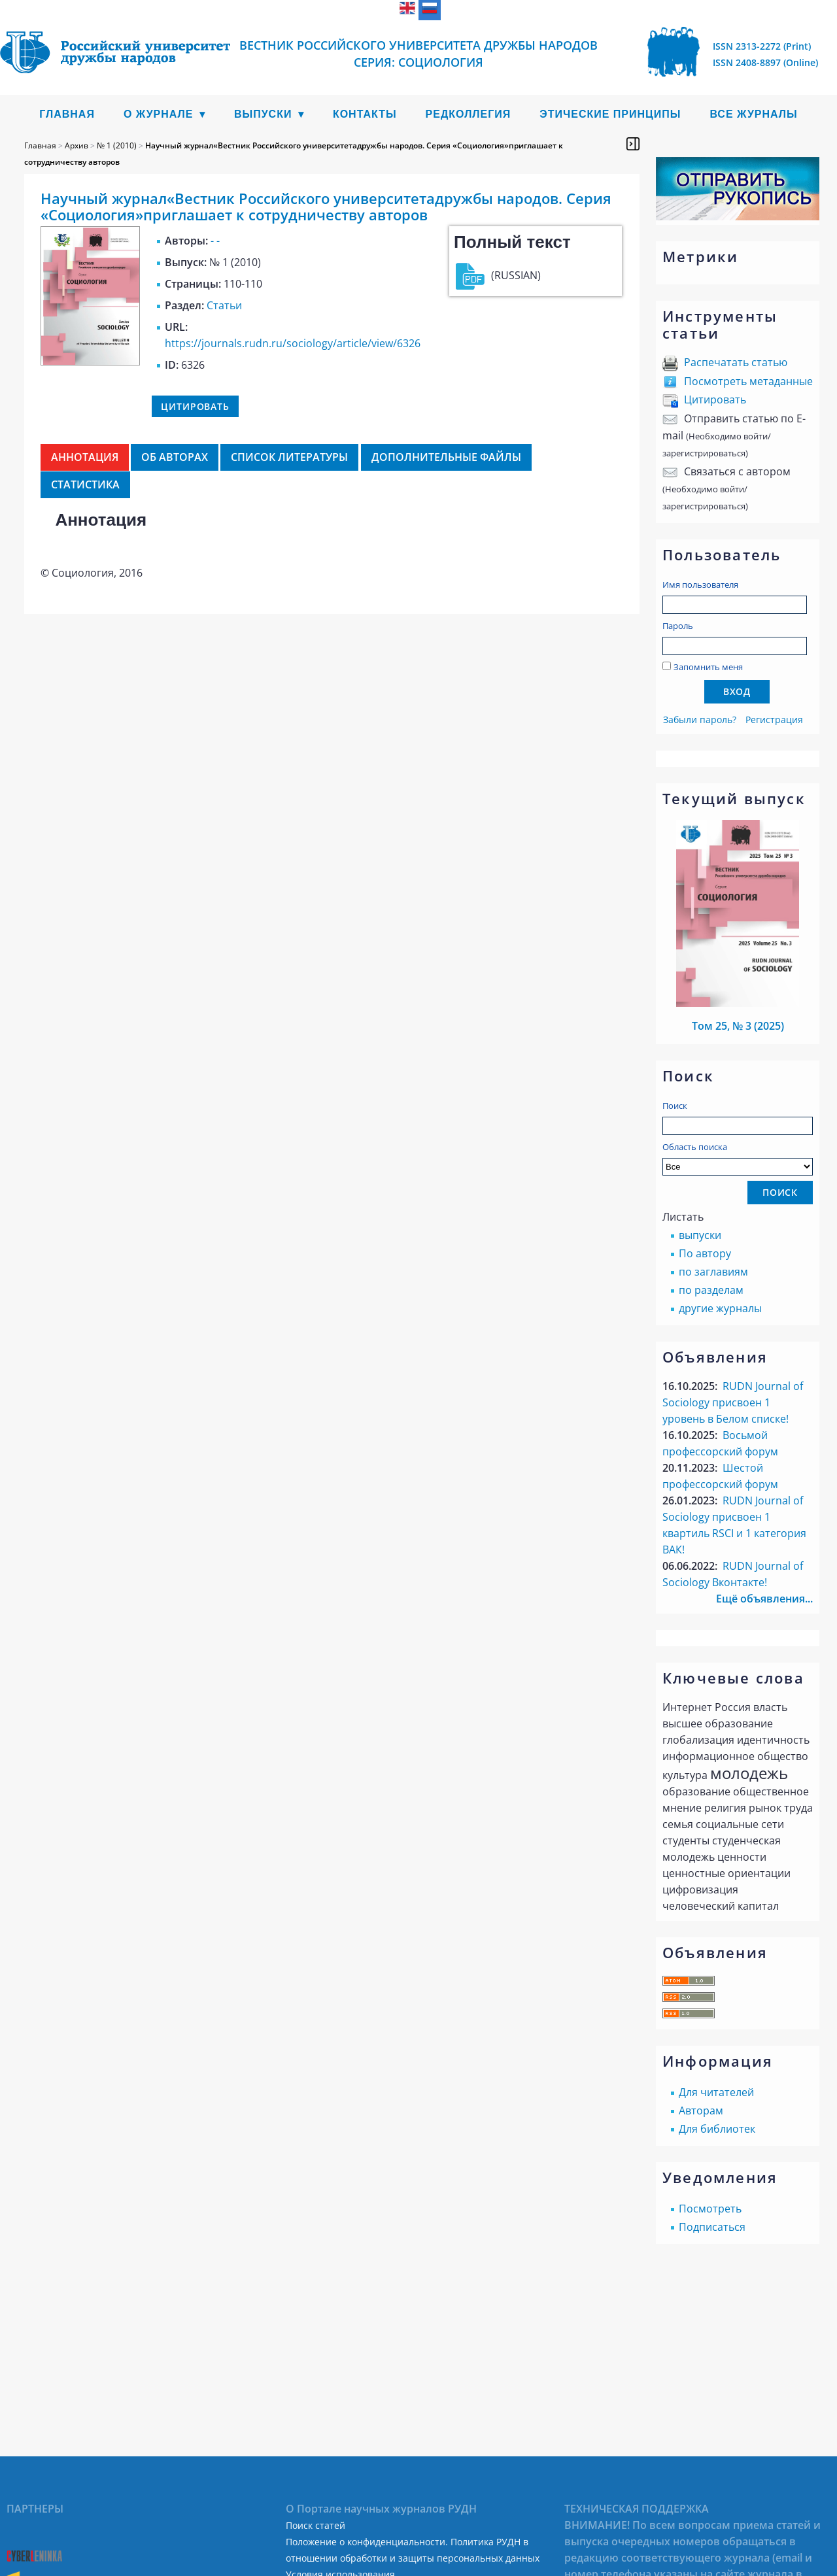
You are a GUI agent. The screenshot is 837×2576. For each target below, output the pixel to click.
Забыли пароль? (699, 719)
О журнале (159, 114)
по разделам (711, 1290)
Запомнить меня (708, 667)
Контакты (365, 114)
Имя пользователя (700, 584)
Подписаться (712, 2227)
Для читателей (716, 2092)
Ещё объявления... (764, 1598)
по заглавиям (713, 1271)
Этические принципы (610, 114)
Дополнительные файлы (446, 457)
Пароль (677, 626)
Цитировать (715, 399)
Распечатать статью (735, 362)
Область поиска (737, 1158)
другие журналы (720, 1308)
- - (215, 240)
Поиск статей (315, 2525)
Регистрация (774, 719)
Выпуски (263, 114)
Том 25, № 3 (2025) (738, 1026)
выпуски (700, 1235)
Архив (76, 145)
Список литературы (289, 457)
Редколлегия (468, 114)
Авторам (701, 2110)
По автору (705, 1253)
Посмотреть (710, 2208)
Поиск (674, 1105)
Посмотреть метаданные (748, 381)
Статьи (224, 305)
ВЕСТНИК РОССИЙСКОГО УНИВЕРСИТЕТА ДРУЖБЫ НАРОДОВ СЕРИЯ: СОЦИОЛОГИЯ (418, 53)
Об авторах (174, 457)
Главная (67, 114)
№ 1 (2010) (117, 145)
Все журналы (753, 114)
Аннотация (84, 457)
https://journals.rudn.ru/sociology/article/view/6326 (292, 343)
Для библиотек (717, 2129)
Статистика (85, 484)
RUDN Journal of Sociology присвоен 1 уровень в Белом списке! (732, 1402)
